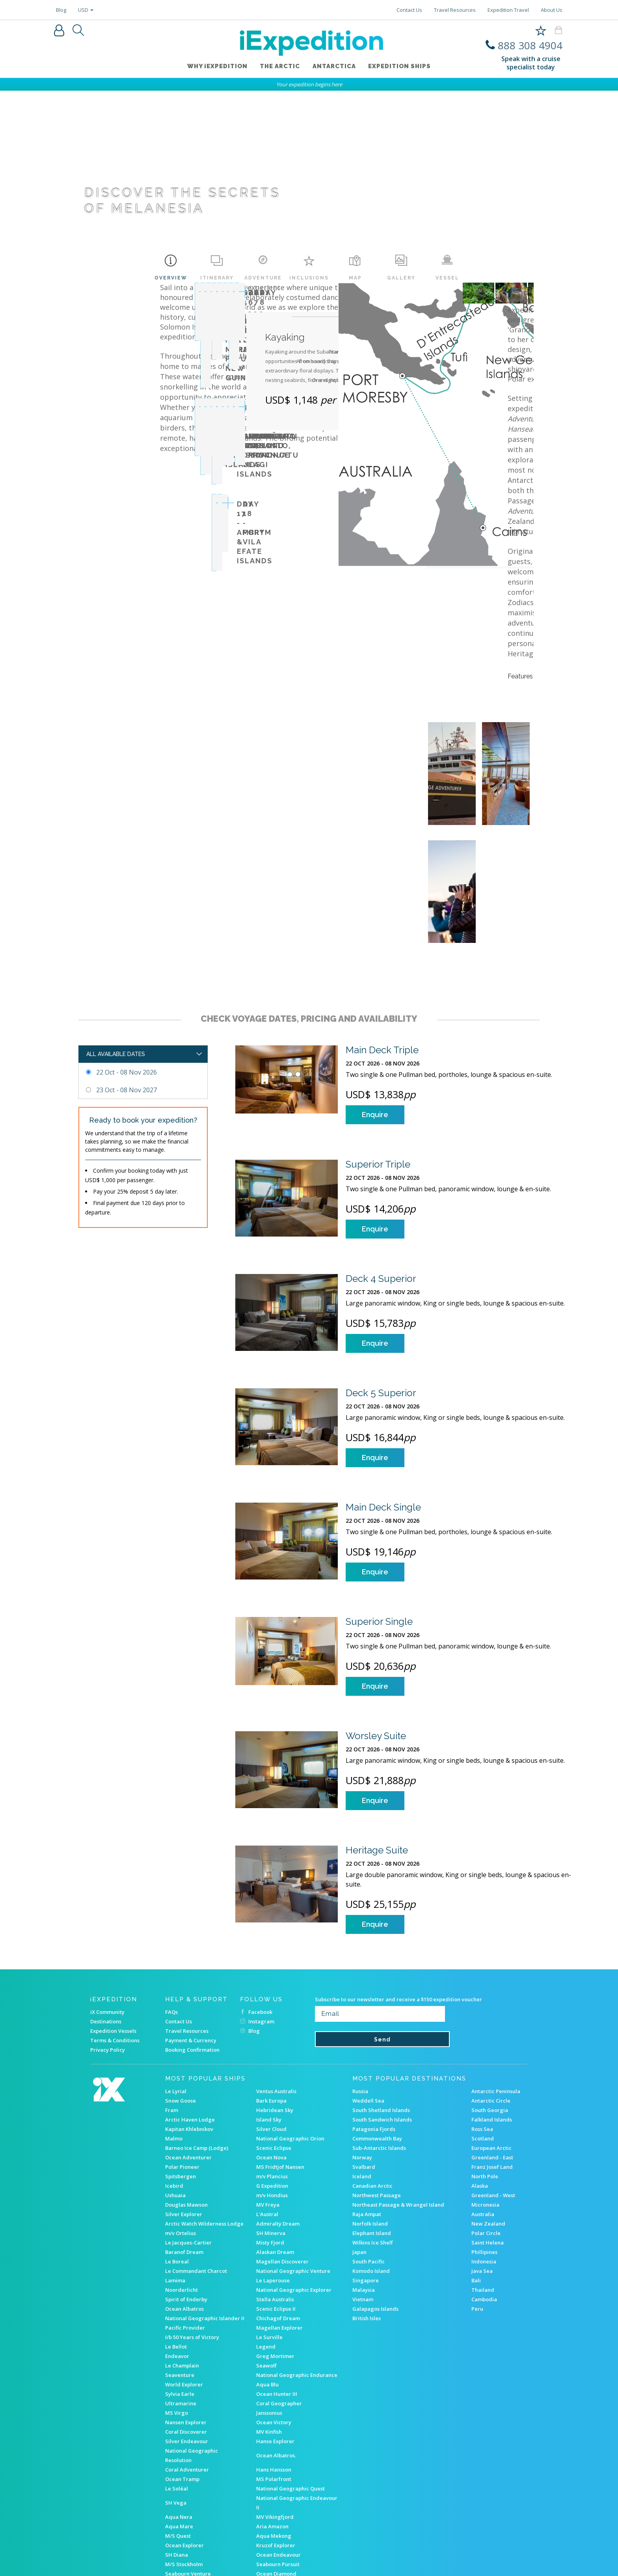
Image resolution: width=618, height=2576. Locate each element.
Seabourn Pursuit (278, 2449)
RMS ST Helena (184, 2516)
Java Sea (482, 2156)
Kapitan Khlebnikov (189, 2014)
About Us (551, 9)
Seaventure (179, 2260)
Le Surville (269, 2222)
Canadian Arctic (372, 2071)
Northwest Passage (376, 2080)
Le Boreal (177, 2147)
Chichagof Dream (278, 2203)
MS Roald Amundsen (282, 2478)
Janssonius (269, 2298)
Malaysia (363, 2175)
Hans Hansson (273, 2355)
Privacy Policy (107, 1935)
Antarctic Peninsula (495, 1976)
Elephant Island (371, 2118)
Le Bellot (176, 2232)
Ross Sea (482, 2014)
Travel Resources (455, 9)
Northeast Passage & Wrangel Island (398, 2090)
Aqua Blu (267, 2270)
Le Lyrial (175, 1976)
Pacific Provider (185, 2213)
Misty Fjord (270, 2128)
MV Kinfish (269, 2317)
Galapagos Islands (375, 2194)
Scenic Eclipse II (276, 2194)
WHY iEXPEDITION (217, 66)
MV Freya (267, 2090)
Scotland (482, 2024)
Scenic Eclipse (273, 2033)
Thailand (482, 2175)
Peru (477, 2194)
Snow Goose (180, 1986)
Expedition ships (400, 66)
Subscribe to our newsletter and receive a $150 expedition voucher (398, 1885)
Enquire (375, 1000)
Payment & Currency (190, 1926)
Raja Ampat (366, 2099)
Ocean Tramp (182, 2364)
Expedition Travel (508, 9)
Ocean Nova (271, 2043)
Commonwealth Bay (377, 2024)
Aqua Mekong (273, 2421)
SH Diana (176, 2440)
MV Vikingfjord (275, 2402)
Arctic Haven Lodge (190, 2005)
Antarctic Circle (490, 1986)
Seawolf (266, 2251)
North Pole (484, 2062)
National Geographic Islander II (204, 2203)
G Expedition (272, 2071)
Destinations (105, 1907)
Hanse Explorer (275, 2326)
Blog (61, 9)
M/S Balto (268, 2487)
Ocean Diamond (276, 2459)
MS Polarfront (273, 2364)
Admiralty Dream (278, 2109)
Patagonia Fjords (373, 2014)
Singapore (365, 2166)
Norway (362, 2043)
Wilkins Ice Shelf (372, 2128)
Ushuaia (175, 2080)
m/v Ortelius (180, 2118)
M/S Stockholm (184, 2449)
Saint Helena (487, 2128)
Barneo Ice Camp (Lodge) (196, 2033)
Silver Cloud (271, 2014)
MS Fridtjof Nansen (280, 2052)
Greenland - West (493, 2080)
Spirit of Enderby (186, 2185)
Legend (265, 2232)
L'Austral (267, 2099)
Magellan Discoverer (282, 2147)
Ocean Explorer (184, 2430)
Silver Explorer (183, 2099)
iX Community (107, 1897)
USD (85, 9)
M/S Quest (178, 2421)
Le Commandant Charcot (196, 2156)
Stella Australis (275, 2185)
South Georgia (489, 1995)
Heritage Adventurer (282, 2506)
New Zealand (488, 2109)
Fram (171, 1995)
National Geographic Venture (293, 2156)
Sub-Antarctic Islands (379, 2033)
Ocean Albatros (184, 2194)
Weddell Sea (368, 1986)
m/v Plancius (272, 2062)
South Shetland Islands (381, 1995)
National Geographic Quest (290, 2374)
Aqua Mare (179, 2412)
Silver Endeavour (186, 2326)
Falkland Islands (491, 2005)
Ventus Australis (276, 1976)
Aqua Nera (178, 2402)
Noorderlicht (181, 2175)
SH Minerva (270, 2118)
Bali (476, 2166)
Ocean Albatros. (276, 2341)
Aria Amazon (272, 2412)
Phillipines (484, 2137)
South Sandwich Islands (382, 2005)
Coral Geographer (279, 2289)
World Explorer (184, 2270)
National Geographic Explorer (293, 2175)
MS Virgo (176, 2298)
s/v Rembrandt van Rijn (194, 2468)
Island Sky (268, 2005)
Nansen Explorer (186, 2308)
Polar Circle (486, 2118)
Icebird (174, 2071)
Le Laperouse (273, 2166)
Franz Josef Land (492, 2052)
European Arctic (491, 2033)
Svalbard (363, 2052)
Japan (359, 2137)
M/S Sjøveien (272, 2468)
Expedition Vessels (113, 1916)
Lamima (175, 2166)
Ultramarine (180, 2289)
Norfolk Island (370, 2109)
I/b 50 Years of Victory (192, 2222)
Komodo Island (371, 2156)
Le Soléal (176, 2374)
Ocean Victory (273, 2308)
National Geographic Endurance (296, 2260)
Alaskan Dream (275, 2137)
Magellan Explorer (279, 2213)
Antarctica (334, 66)
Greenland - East (492, 2043)
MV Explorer (271, 2497)
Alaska (479, 2071)
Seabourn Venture (188, 2459)
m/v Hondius (272, 2080)
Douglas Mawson (186, 2090)
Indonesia (483, 2147)
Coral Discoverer (186, 2317)
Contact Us (409, 9)
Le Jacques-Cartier (188, 2128)
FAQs (171, 1897)
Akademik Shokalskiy (191, 2506)
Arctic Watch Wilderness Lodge (204, 2109)
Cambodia (484, 2185)
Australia (482, 2099)
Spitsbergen (180, 2062)
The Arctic (280, 66)
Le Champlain (182, 2251)
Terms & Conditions (115, 1926)
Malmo (173, 2024)
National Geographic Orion (290, 2024)
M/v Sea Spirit (182, 2497)
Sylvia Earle (179, 2279)
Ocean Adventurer (188, 2043)
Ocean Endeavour (278, 2440)
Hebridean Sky (274, 1995)
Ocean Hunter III (276, 2279)
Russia (360, 1976)
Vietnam (362, 2185)
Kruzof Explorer (275, 2430)
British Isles (366, 2203)
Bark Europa (271, 1986)
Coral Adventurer (187, 2355)
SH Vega (175, 2388)
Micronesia (485, 2090)
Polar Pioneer (182, 2052)
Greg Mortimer (275, 2241)
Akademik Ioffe (184, 2478)
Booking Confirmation (192, 1935)
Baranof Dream (184, 2137)
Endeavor (177, 2241)
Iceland (361, 2062)
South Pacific (368, 2147)
